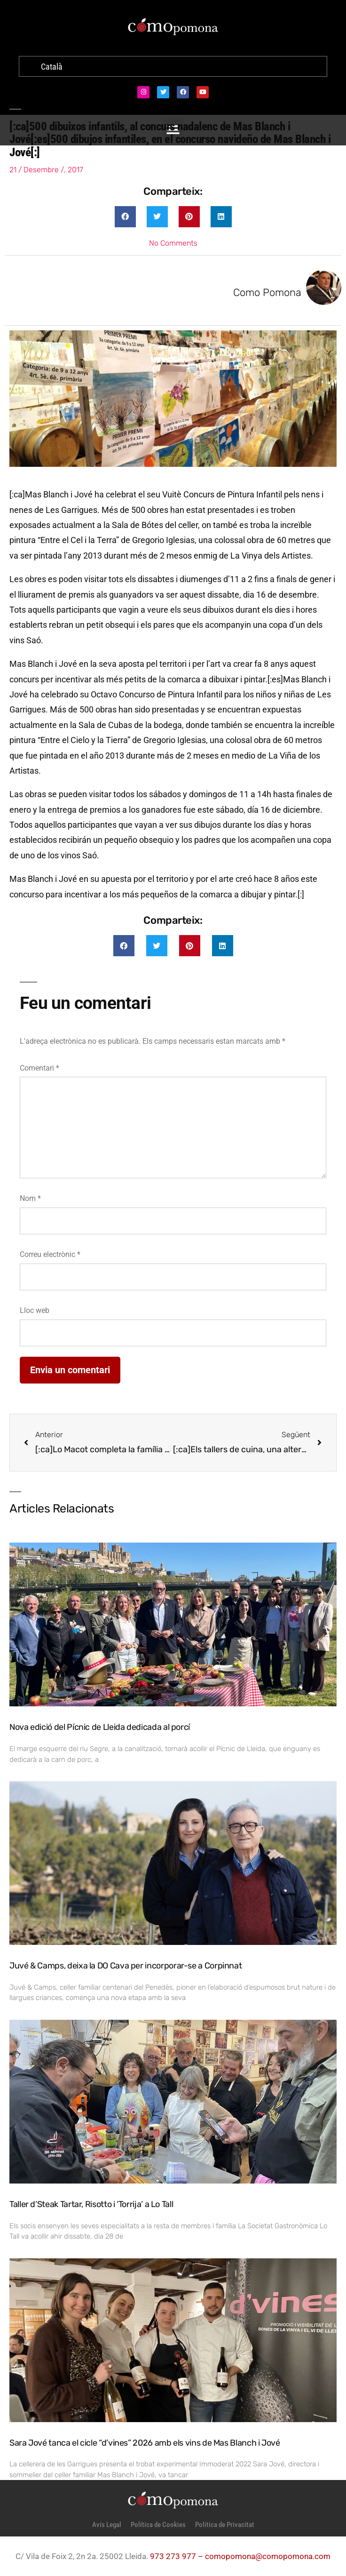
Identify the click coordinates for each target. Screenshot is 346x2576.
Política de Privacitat (224, 2524)
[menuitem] (51, 67)
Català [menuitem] (52, 67)
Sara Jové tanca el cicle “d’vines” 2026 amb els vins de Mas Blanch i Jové (144, 2443)
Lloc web (34, 1310)
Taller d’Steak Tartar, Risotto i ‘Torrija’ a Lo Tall (91, 2204)
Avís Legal (106, 2524)
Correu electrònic (50, 1254)
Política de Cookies (158, 2524)
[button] (125, 216)
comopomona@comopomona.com (267, 2556)
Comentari (39, 1068)
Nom (30, 1198)
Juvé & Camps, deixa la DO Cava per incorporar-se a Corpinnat (125, 1965)
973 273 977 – (177, 2556)
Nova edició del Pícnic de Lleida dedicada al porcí (99, 1727)
